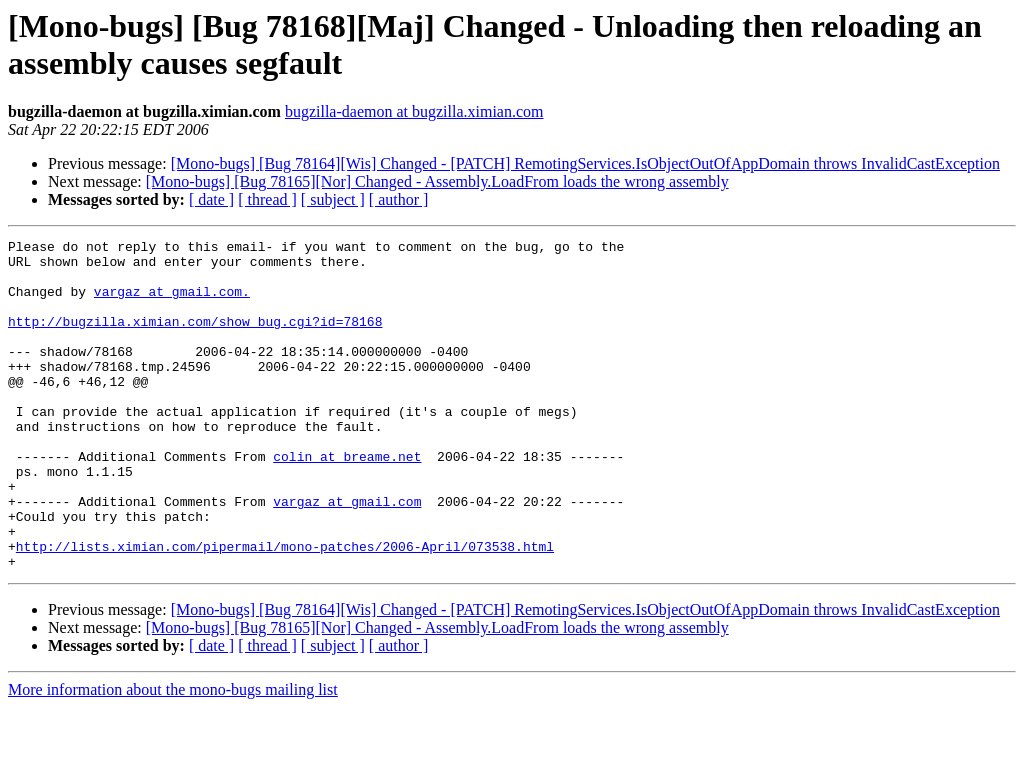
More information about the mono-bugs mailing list (173, 755)
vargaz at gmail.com (347, 555)
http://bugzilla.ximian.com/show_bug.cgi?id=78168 (195, 339)
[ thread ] (267, 199)
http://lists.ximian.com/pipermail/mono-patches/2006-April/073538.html (285, 609)
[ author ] (399, 199)
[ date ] (211, 199)
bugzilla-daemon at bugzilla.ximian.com (414, 111)
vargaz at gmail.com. (172, 303)
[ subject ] (333, 199)
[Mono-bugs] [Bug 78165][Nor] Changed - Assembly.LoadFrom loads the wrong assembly (437, 181)
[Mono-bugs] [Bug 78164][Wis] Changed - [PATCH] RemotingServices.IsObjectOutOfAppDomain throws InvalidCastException (585, 163)
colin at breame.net (347, 501)
